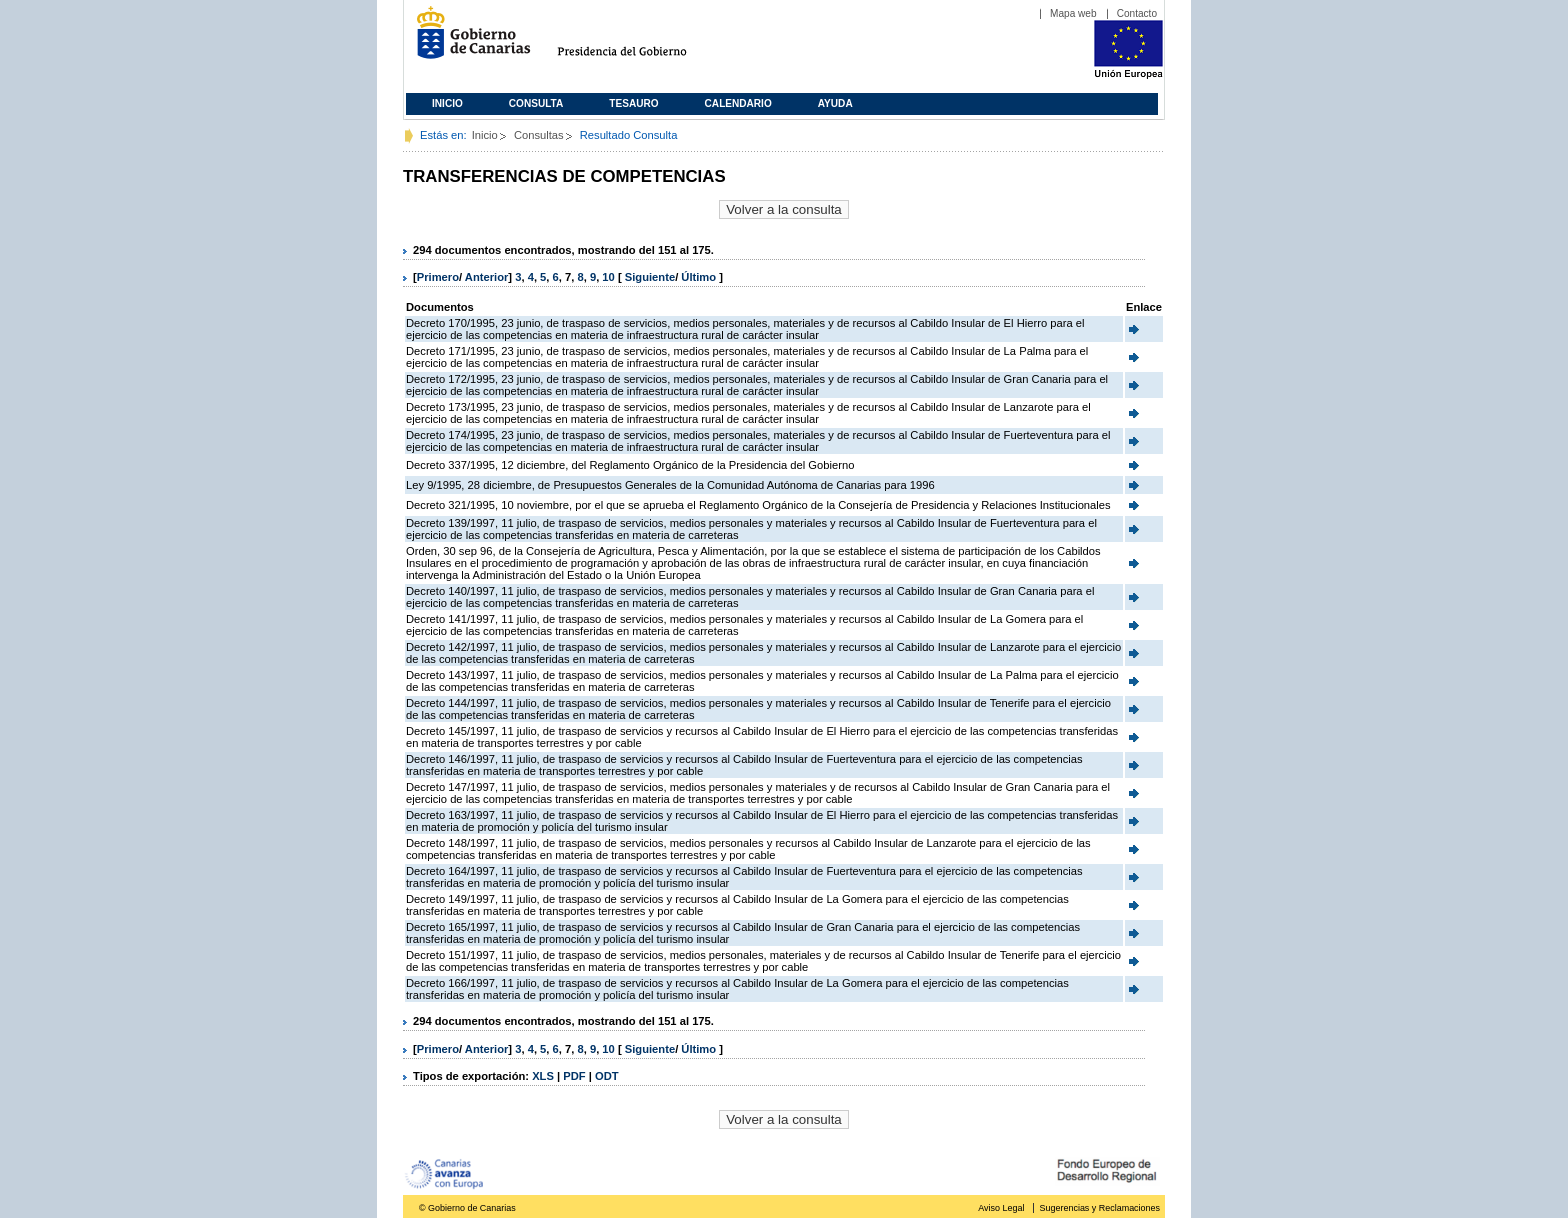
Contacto (1137, 13)
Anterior (487, 277)
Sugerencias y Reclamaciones (1100, 1208)
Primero (438, 277)
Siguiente (650, 277)
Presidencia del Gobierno (640, 40)
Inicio (447, 103)
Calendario (738, 103)
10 (608, 277)
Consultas (539, 135)
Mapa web (1073, 13)
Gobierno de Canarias (467, 40)
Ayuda (835, 103)
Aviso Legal (1001, 1208)
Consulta (536, 103)
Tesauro (633, 103)
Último (700, 277)
